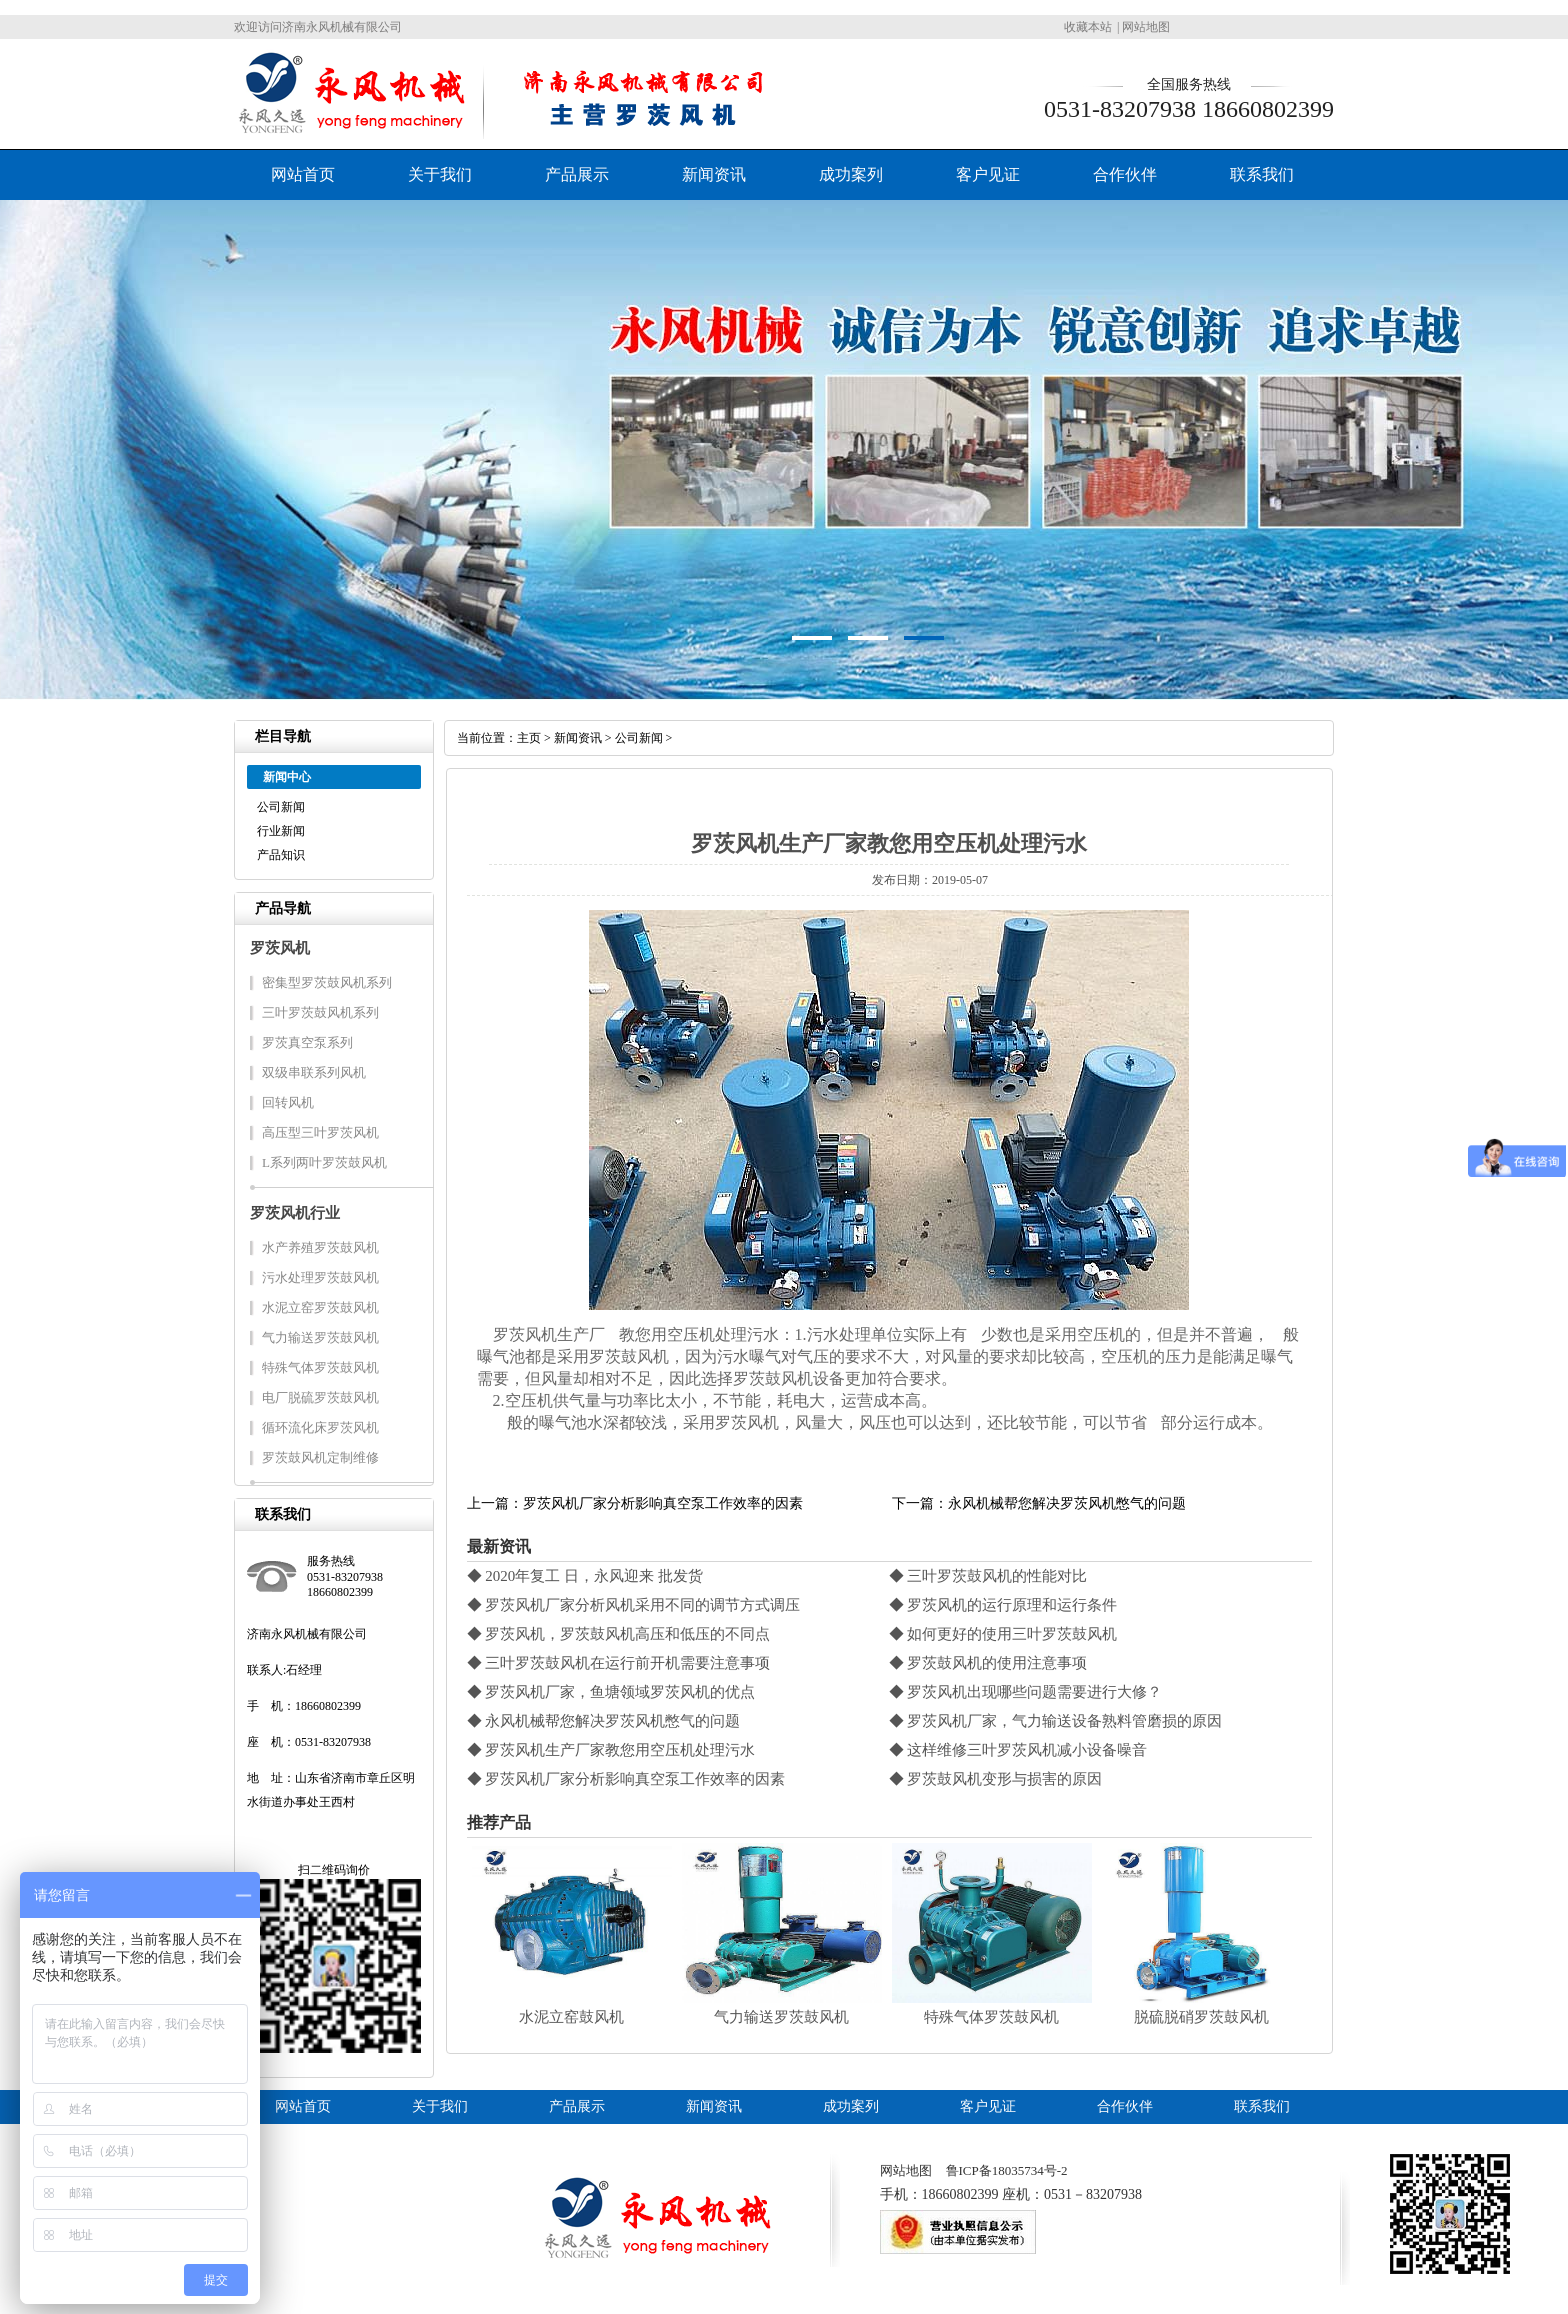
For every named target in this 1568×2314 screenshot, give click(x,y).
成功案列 (851, 174)
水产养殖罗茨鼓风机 (320, 1247)
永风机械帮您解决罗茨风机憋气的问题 (1067, 1503)
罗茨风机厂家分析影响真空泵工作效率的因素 (663, 1503)
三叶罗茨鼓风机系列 (320, 1012)
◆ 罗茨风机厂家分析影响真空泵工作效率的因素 (626, 1779)
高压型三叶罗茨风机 (320, 1132)
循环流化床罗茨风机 (320, 1427)
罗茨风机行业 (295, 1213)
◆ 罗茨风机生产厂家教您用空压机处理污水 (611, 1750)
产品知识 (281, 855)
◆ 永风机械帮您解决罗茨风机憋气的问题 (604, 1721)
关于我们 (440, 174)
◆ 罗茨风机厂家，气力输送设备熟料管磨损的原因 (1056, 1721)
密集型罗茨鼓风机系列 (327, 982)
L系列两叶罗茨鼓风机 (324, 1162)
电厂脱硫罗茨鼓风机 (320, 1397)
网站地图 (1146, 27)
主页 (529, 738)
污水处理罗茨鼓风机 (320, 1277)
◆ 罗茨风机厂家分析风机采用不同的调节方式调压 (634, 1605)
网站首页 (303, 174)
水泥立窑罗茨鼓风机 (320, 1307)
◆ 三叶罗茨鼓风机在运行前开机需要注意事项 (619, 1663)
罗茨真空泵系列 (307, 1042)
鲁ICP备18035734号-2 (1007, 2170)
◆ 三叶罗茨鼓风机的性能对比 (988, 1576)
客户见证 (988, 174)
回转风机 (288, 1102)
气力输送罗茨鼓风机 (320, 1337)
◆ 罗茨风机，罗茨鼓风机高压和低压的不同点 (619, 1634)
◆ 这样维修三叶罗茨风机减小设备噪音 (1018, 1750)
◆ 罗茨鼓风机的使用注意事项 (988, 1663)
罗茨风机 (280, 948)
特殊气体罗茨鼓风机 (320, 1367)
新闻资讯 (714, 174)
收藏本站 (1088, 27)
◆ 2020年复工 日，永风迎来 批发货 (585, 1576)
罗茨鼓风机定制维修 (320, 1457)
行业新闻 (281, 831)
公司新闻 (281, 807)
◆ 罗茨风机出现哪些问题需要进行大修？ (1026, 1692)
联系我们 (1262, 174)
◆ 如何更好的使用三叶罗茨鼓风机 (1003, 1634)
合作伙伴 (1125, 174)
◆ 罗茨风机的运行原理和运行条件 (1003, 1605)
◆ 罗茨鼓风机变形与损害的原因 (996, 1779)
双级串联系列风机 (314, 1072)
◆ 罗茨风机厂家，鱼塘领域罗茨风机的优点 (611, 1692)
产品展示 (577, 174)
